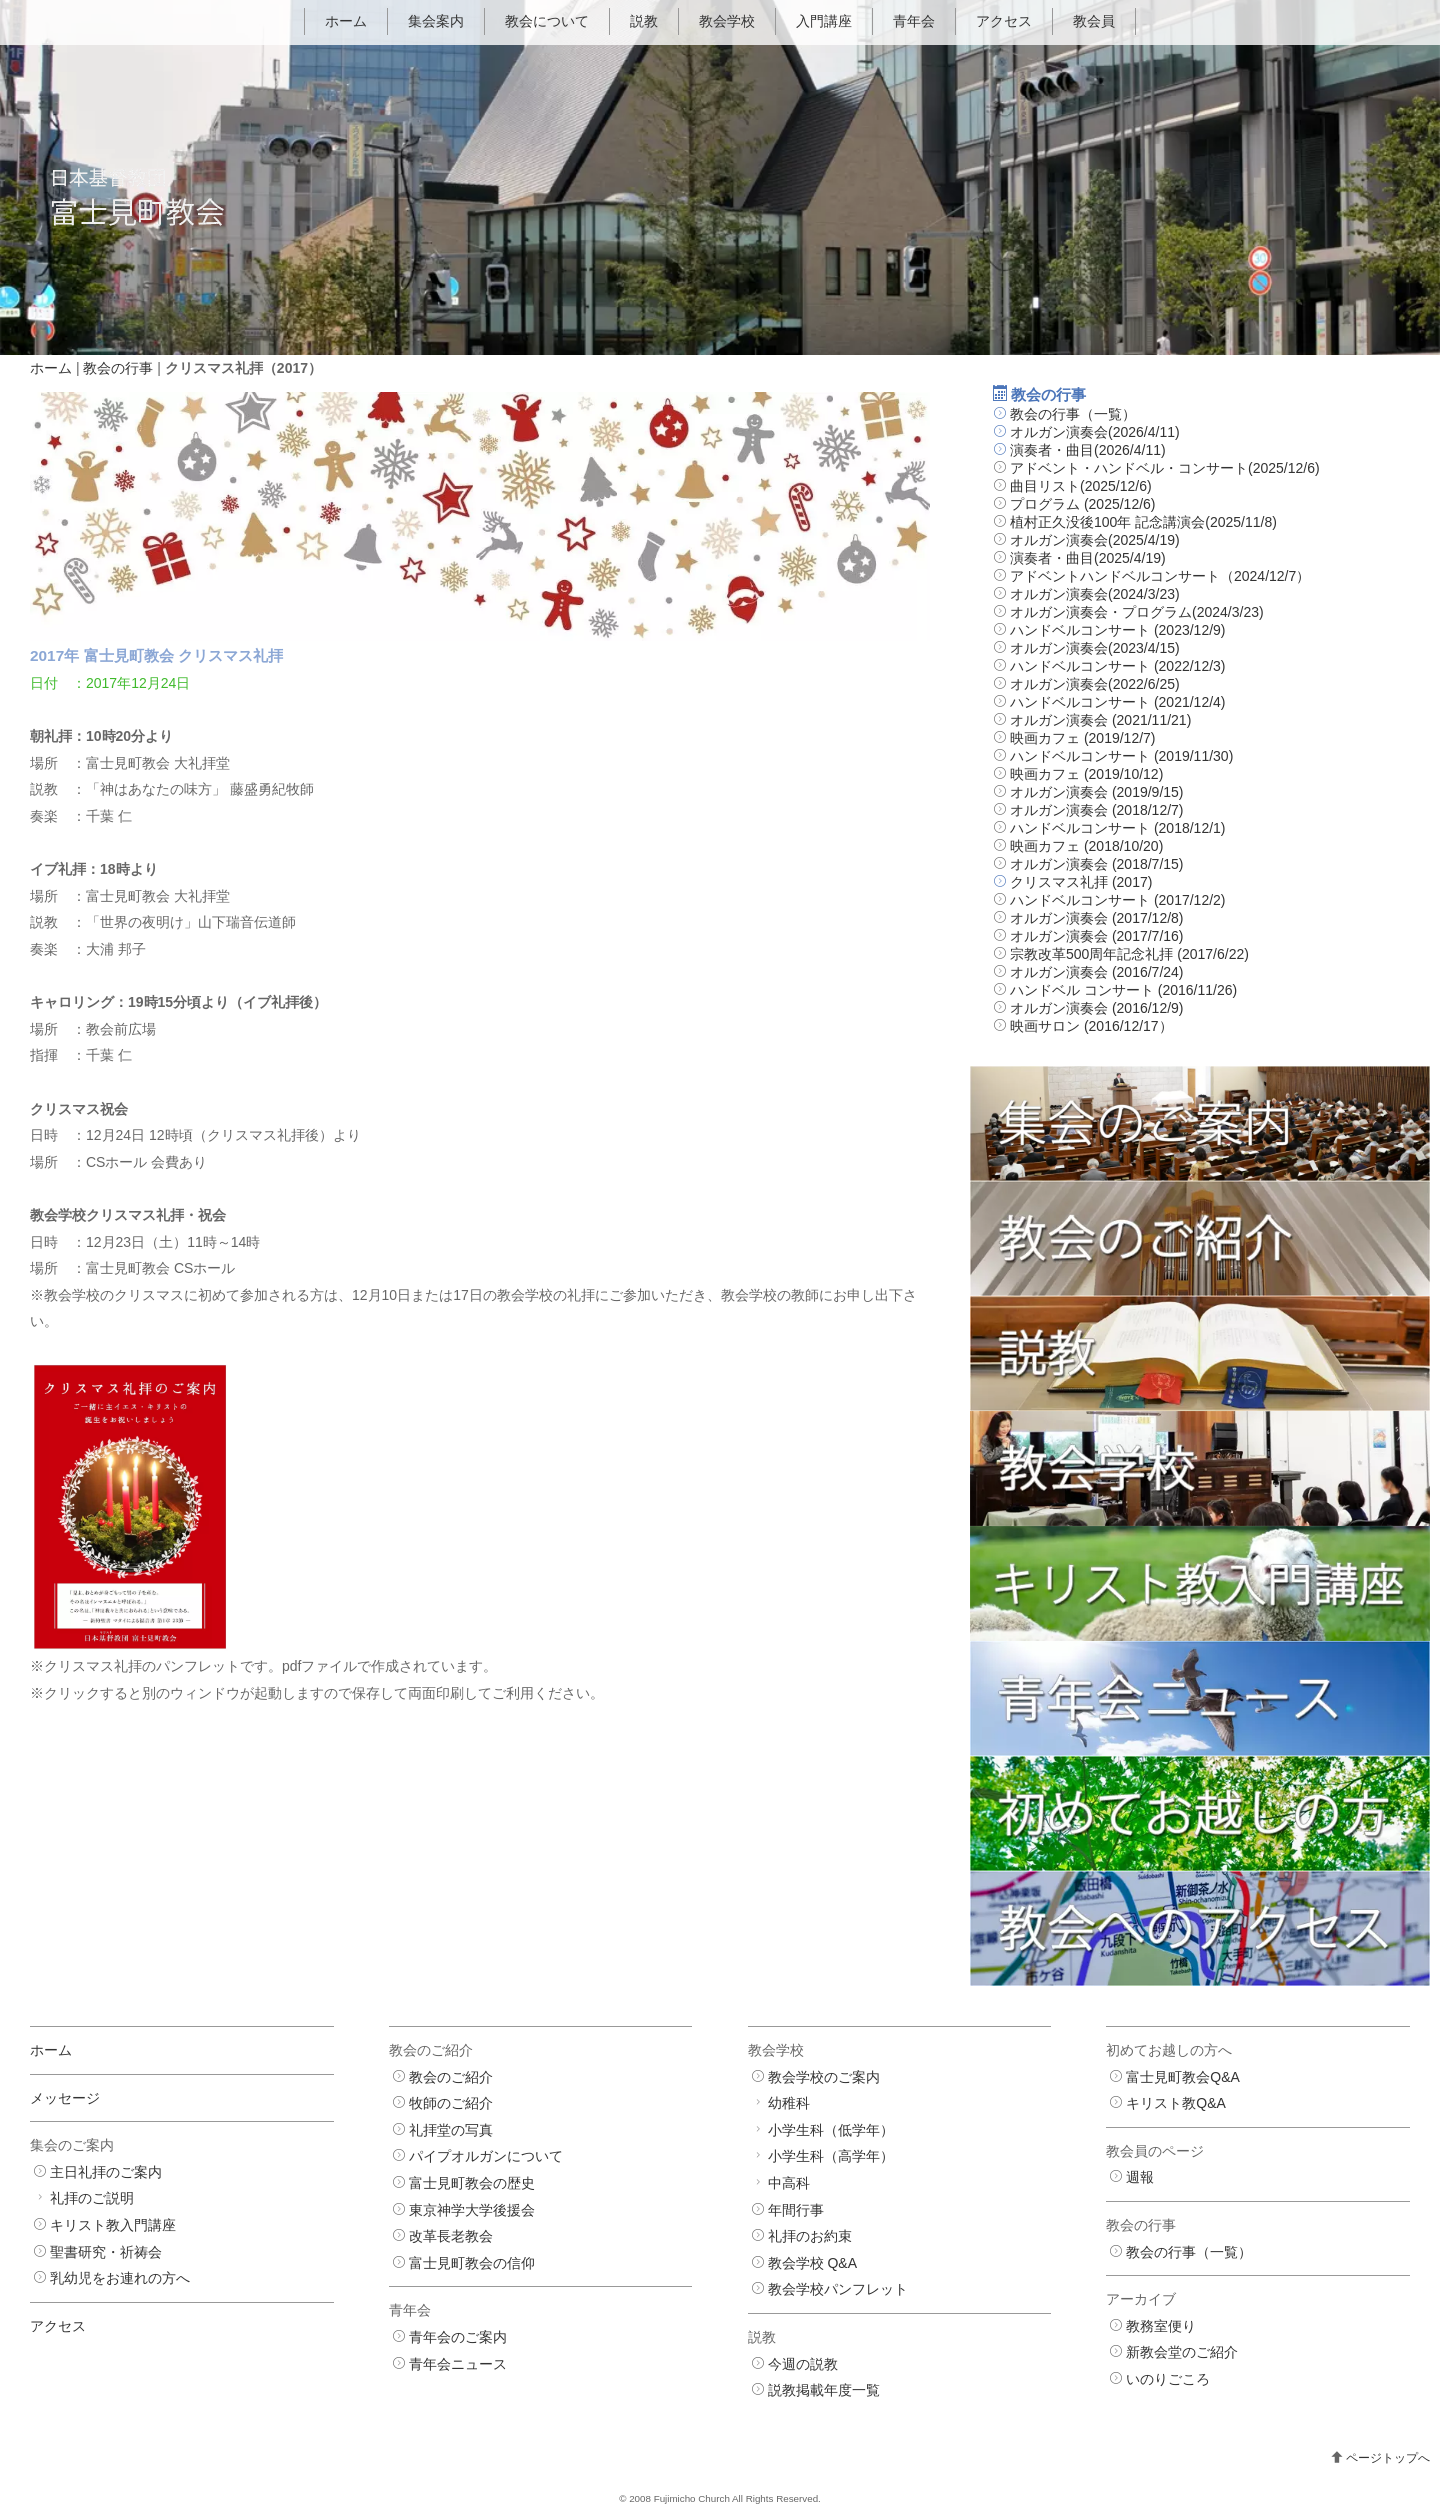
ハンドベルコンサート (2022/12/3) (1118, 666)
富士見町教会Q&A (1183, 2077)
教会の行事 (118, 368)
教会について (547, 21)
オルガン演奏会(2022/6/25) (1095, 684)
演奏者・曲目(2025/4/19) (1088, 558)
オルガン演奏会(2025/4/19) (1095, 540)
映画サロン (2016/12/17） (1091, 1026)
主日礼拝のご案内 (106, 2172)
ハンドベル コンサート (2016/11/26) (1123, 990)
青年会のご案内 (458, 2337)
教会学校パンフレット (838, 2289)
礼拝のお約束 (810, 2236)
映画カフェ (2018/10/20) (1086, 846)
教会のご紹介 (451, 2077)
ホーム (346, 21)
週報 (1140, 2177)
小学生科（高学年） (831, 2156)
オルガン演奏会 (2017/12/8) (1097, 918)
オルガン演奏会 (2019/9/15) (1097, 792)
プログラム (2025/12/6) (1083, 504)
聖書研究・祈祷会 (106, 2252)
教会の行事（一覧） (1073, 414)
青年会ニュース (458, 2364)
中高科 (789, 2183)
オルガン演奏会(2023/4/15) (1095, 648)
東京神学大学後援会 (472, 2210)
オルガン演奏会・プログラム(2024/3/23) (1137, 612)
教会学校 (727, 21)
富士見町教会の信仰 (472, 2263)
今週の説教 (803, 2364)
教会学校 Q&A (812, 2263)
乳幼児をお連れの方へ (120, 2278)
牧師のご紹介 (451, 2103)
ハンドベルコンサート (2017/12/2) (1118, 900)
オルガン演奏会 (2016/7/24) (1097, 972)
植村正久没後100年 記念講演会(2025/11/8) (1143, 522)
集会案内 (436, 21)
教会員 (1094, 21)
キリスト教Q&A (1176, 2103)
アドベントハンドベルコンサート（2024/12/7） (1160, 576)
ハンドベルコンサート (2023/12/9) (1118, 630)
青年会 (914, 21)
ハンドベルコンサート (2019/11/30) (1121, 756)
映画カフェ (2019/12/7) (1083, 738)
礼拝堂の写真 (451, 2130)
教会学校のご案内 (824, 2077)
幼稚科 (789, 2103)
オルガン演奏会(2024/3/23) (1095, 594)
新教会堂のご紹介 (1182, 2352)
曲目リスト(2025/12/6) (1081, 486)
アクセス (1004, 21)
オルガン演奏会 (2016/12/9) (1097, 1008)
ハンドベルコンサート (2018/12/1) (1118, 828)
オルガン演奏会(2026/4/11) (1095, 432)
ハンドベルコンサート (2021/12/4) (1118, 702)
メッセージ (65, 2098)
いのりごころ (1168, 2379)
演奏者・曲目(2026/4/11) (1088, 450)
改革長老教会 (451, 2236)
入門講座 (824, 21)
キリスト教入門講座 (113, 2225)
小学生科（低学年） (831, 2130)
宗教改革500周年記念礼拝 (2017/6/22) (1129, 954)
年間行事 (796, 2210)
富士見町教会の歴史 (472, 2183)
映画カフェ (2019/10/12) (1086, 774)
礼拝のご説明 (92, 2198)
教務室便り (1161, 2326)
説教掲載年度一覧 (824, 2390)
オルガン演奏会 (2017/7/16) (1097, 936)
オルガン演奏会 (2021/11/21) (1100, 720)
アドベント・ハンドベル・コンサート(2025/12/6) (1165, 468)
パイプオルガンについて (486, 2156)
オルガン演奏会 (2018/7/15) (1097, 864)
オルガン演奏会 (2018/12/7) (1097, 810)
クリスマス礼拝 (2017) (1081, 882)
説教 (644, 21)
